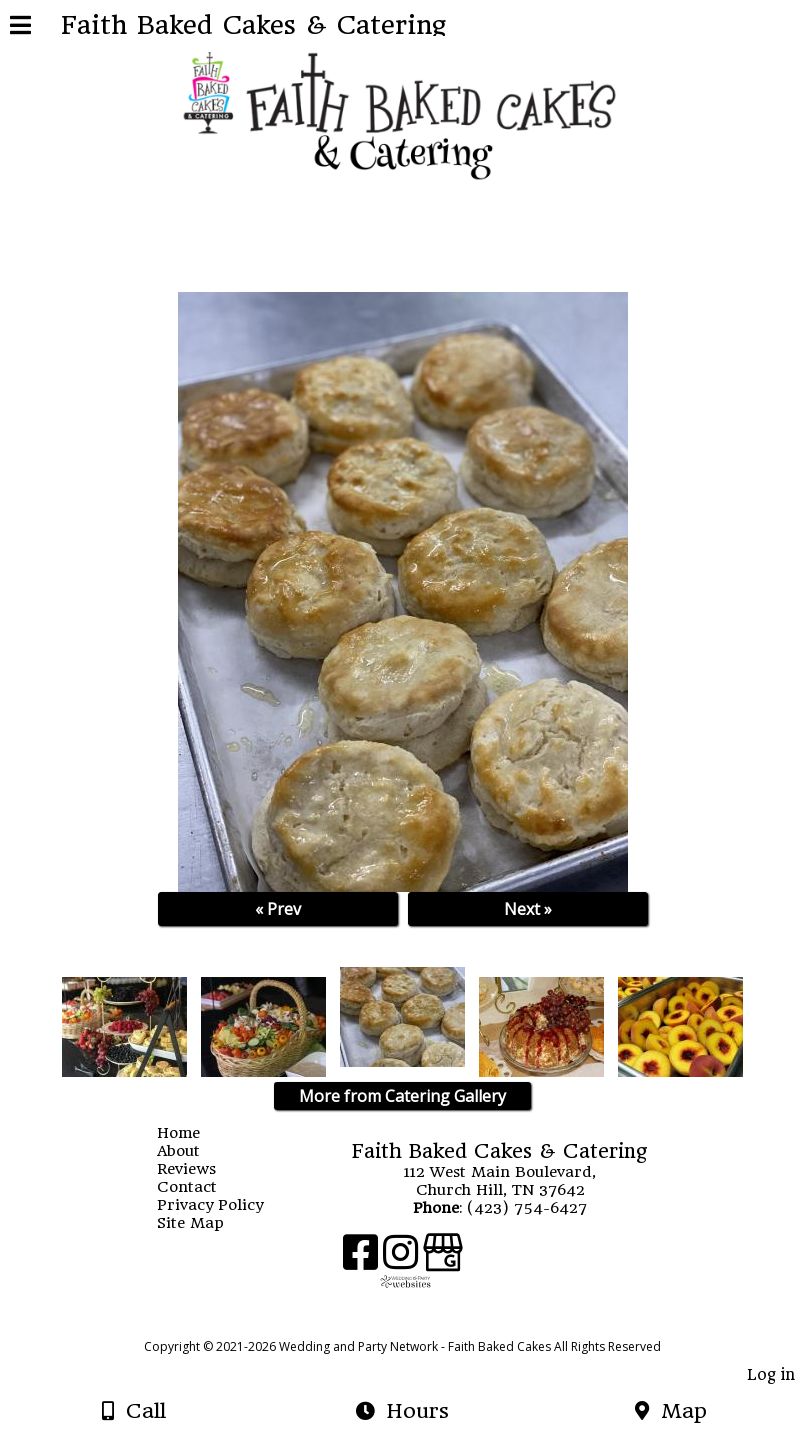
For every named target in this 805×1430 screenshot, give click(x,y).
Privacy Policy (225, 1205)
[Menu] (20, 28)
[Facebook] (363, 1259)
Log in (771, 1375)
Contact (202, 1187)
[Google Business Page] (443, 1259)
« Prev (278, 909)
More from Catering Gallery (402, 1096)
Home (193, 1133)
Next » (528, 909)
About (193, 1151)
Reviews (201, 1169)
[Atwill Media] (420, 1324)
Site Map (205, 1223)
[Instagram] (403, 1259)
